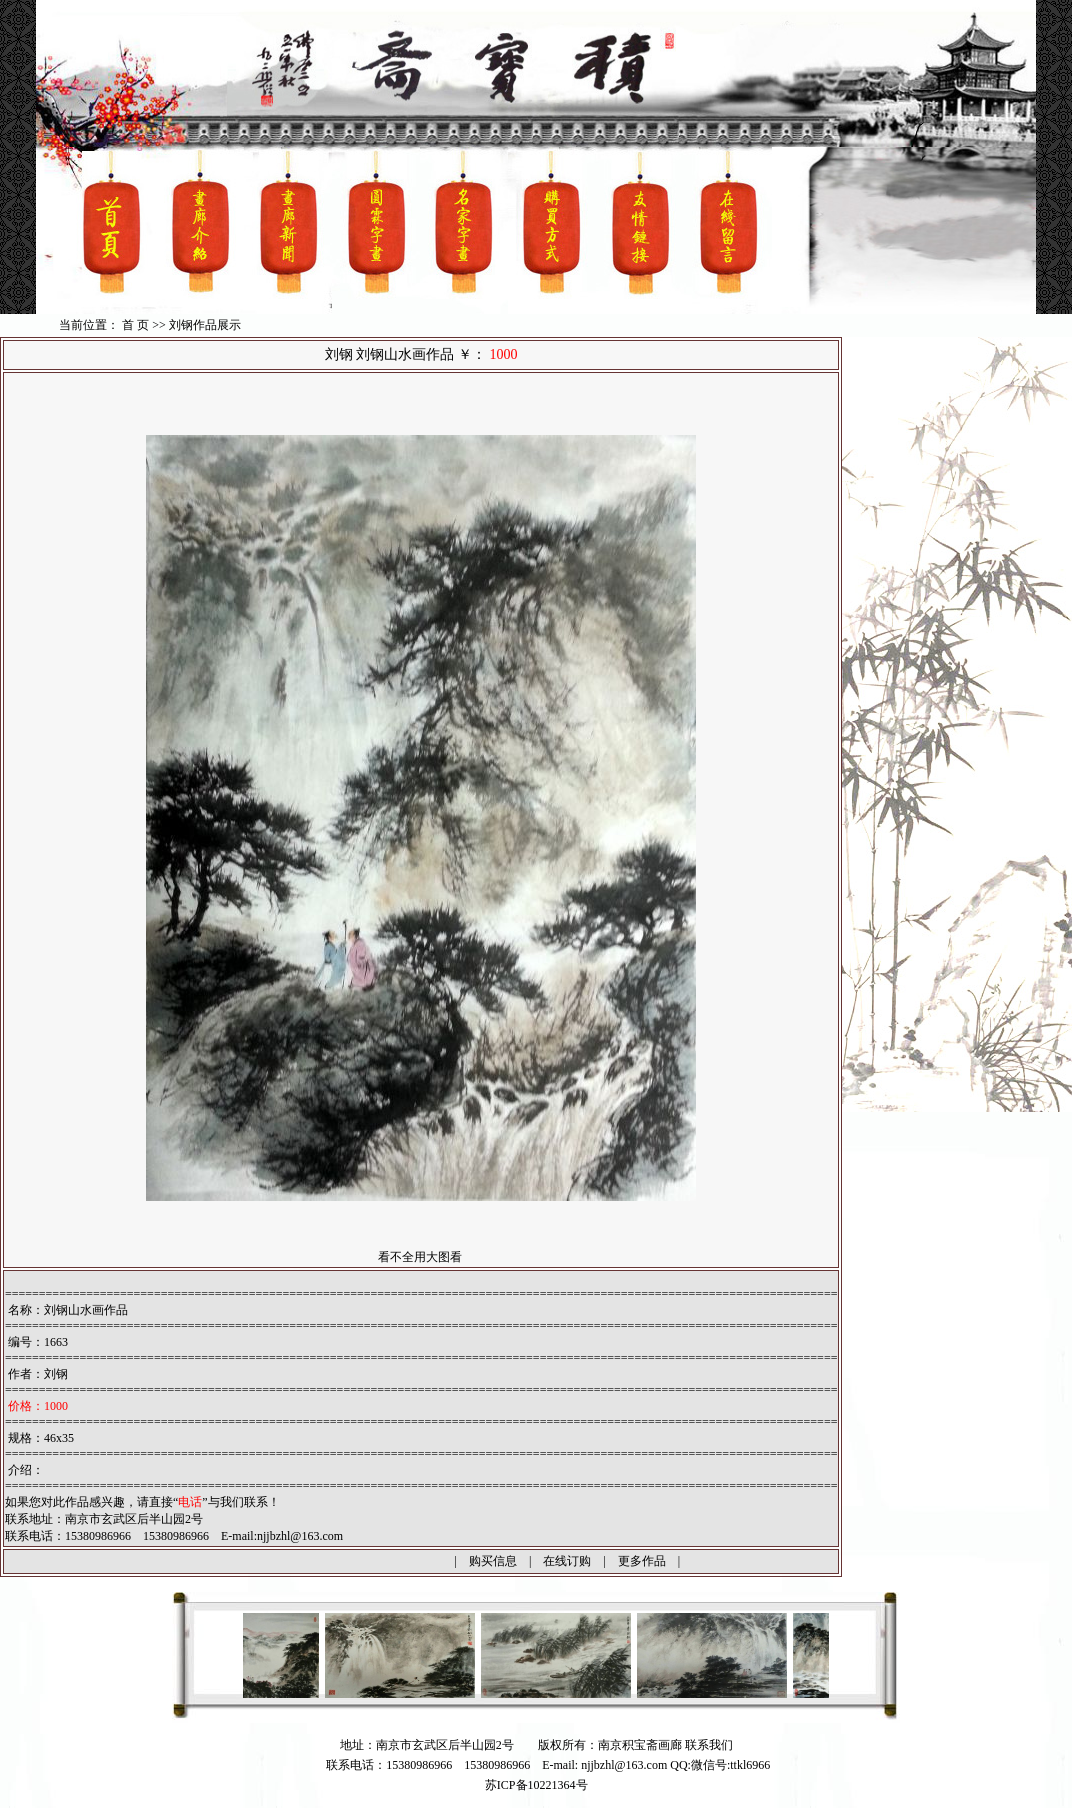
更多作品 (642, 1561)
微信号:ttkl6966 (730, 1765)
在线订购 (567, 1561)
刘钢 (56, 1374)
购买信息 (493, 1561)
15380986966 (497, 1765)
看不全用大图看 (420, 1257)
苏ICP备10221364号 (536, 1785)
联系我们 (709, 1745)
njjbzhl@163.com (300, 1536)
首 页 (135, 325)
